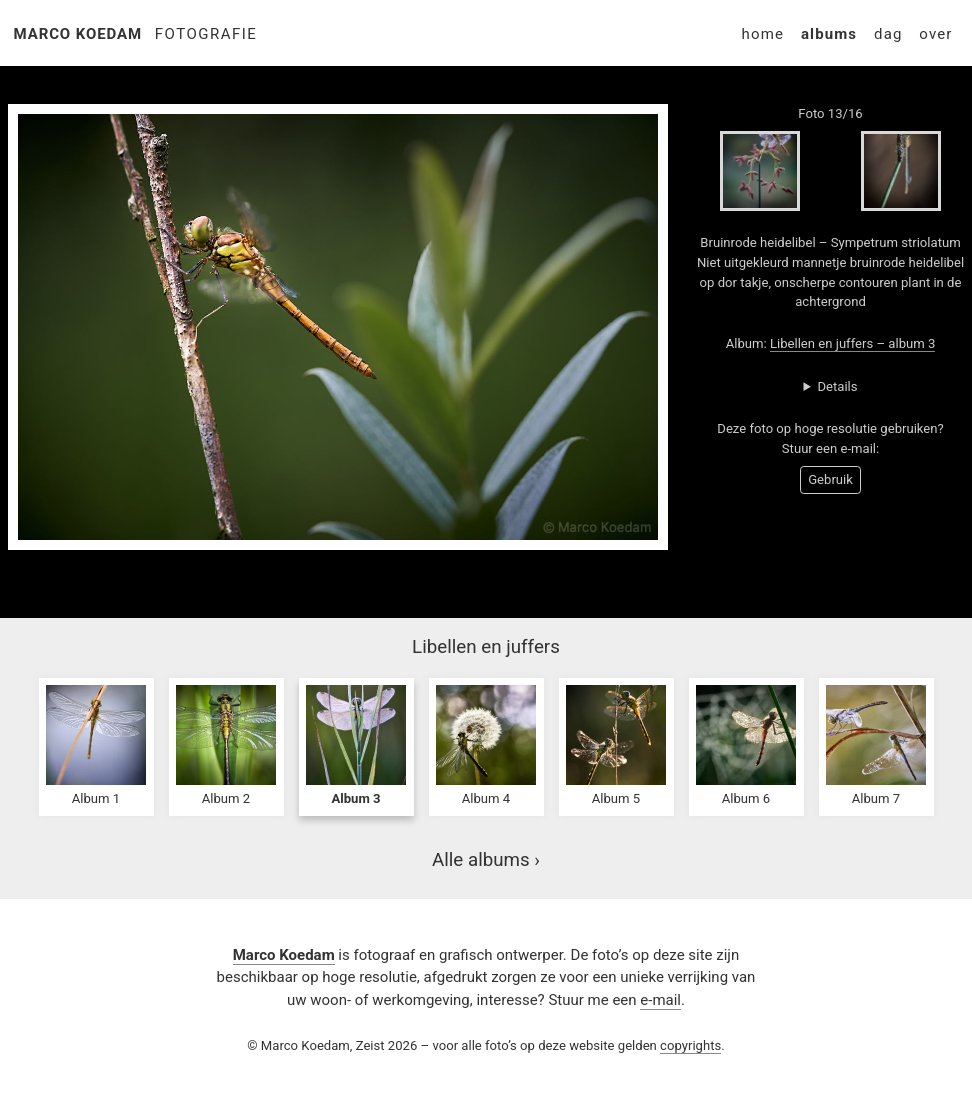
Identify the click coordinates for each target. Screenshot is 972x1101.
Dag (888, 34)
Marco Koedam (78, 34)
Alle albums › (486, 860)
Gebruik (830, 479)
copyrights (690, 1045)
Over (935, 34)
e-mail (660, 1000)
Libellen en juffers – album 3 (852, 343)
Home (763, 34)
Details (837, 386)
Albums (829, 34)
